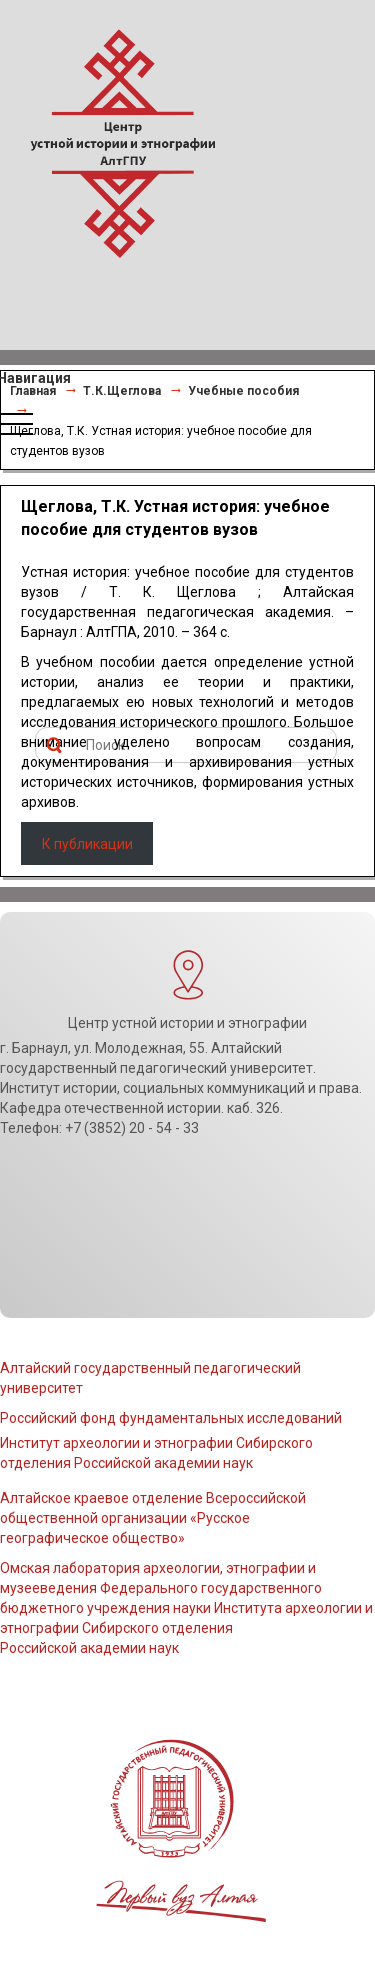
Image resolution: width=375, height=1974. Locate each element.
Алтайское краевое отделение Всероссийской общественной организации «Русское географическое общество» (153, 1518)
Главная (33, 391)
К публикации (87, 844)
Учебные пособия (243, 391)
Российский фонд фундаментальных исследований (171, 1418)
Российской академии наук (89, 1648)
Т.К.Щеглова (122, 391)
